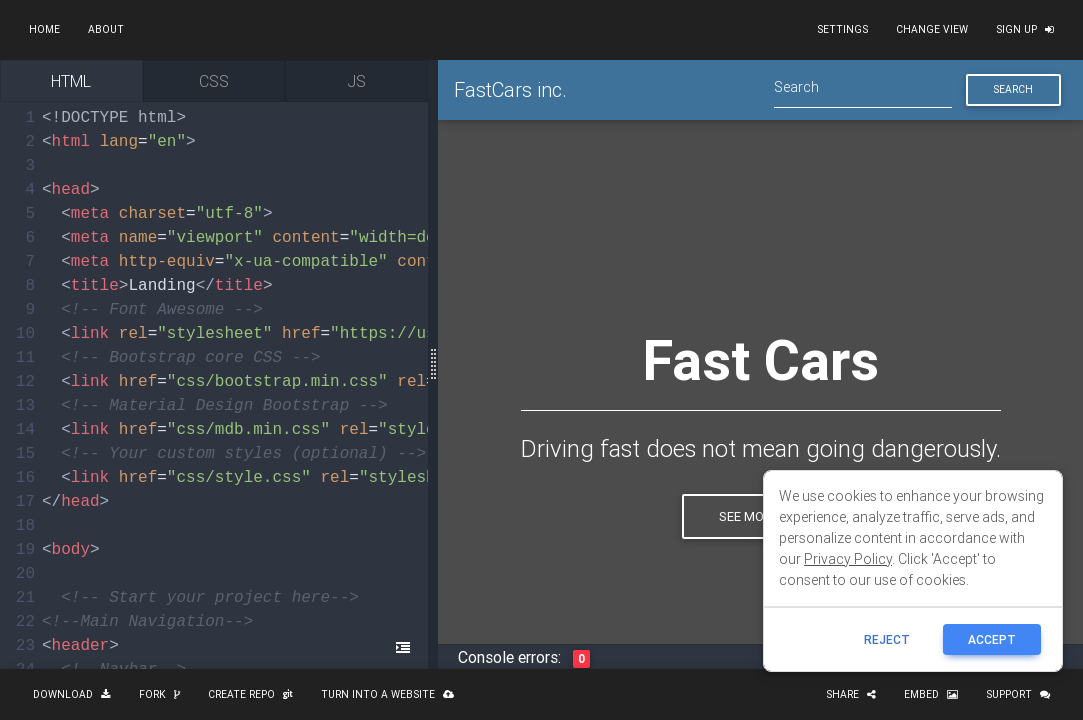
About (106, 29)
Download (72, 694)
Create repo (250, 694)
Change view (932, 29)
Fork (159, 694)
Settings (842, 29)
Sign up (1025, 29)
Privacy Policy (848, 559)
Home (44, 29)
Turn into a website (387, 694)
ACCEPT (992, 639)
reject (887, 639)
